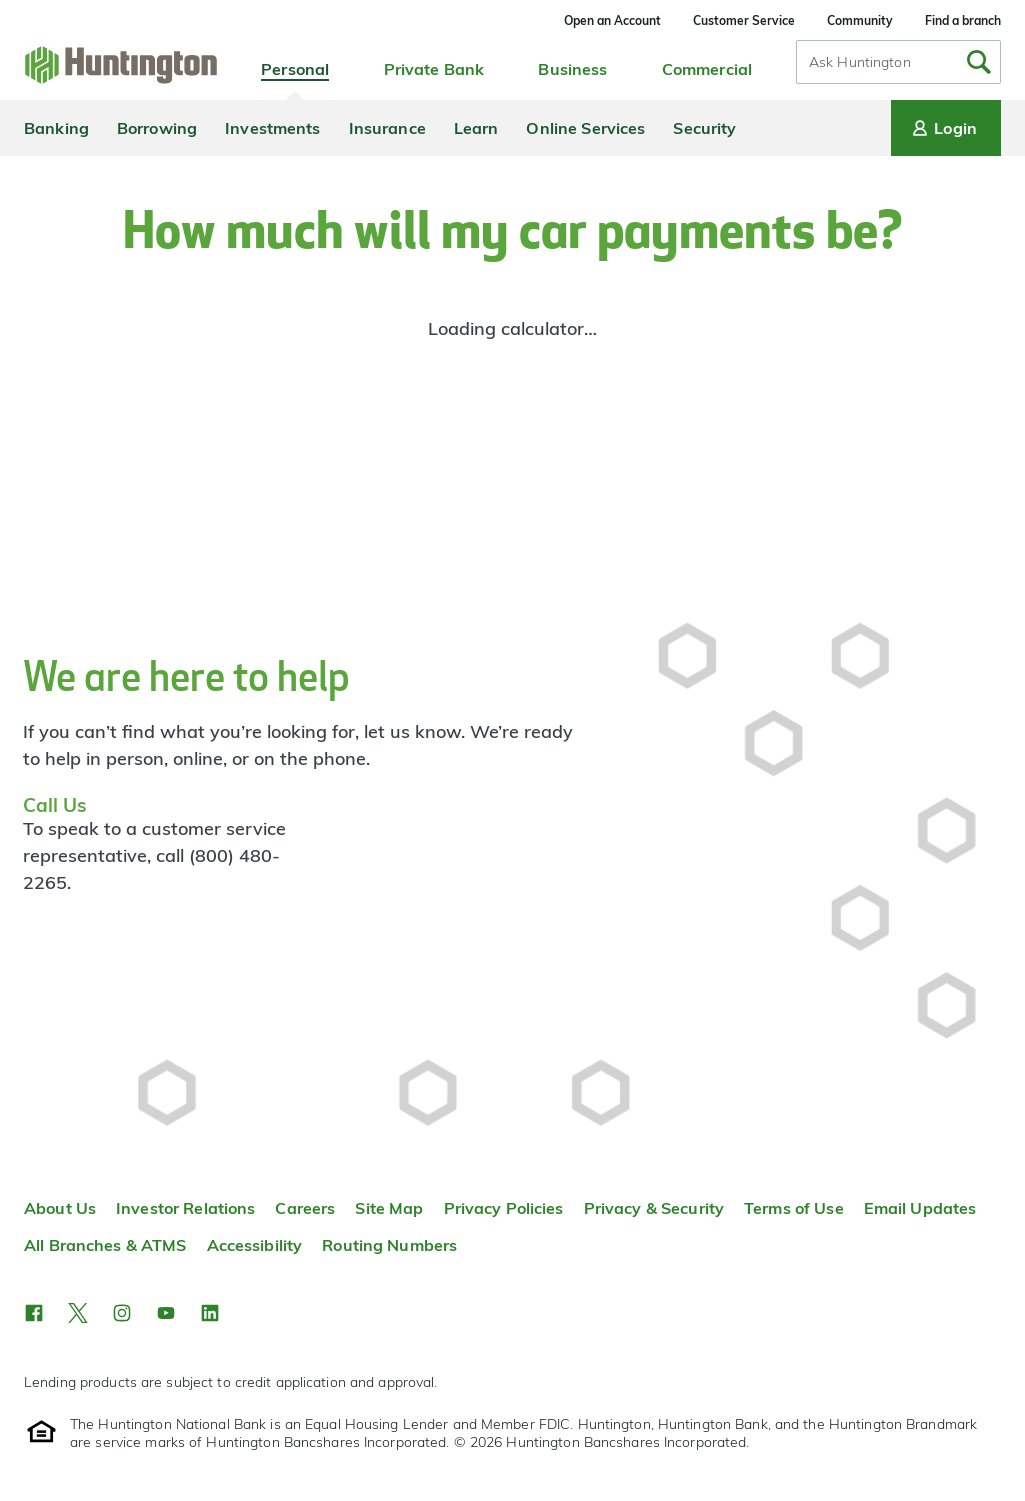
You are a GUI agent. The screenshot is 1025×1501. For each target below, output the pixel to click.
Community (860, 20)
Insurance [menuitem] (387, 128)
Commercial (707, 69)
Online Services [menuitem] (585, 128)
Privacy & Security (654, 1208)
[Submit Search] (979, 62)
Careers (305, 1208)
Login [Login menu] (943, 128)
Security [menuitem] (704, 128)
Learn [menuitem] (476, 128)
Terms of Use (794, 1208)
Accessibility (255, 1245)
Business (572, 69)
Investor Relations (185, 1208)
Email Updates (920, 1208)
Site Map (389, 1208)
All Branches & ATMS (105, 1245)
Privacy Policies (504, 1208)
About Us (60, 1208)
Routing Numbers (389, 1245)
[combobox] (898, 62)
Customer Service (744, 20)
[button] (34, 1313)
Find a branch (963, 20)
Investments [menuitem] (272, 128)
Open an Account (612, 20)
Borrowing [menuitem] (157, 128)
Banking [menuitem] (56, 128)
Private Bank (434, 69)
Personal (295, 69)
